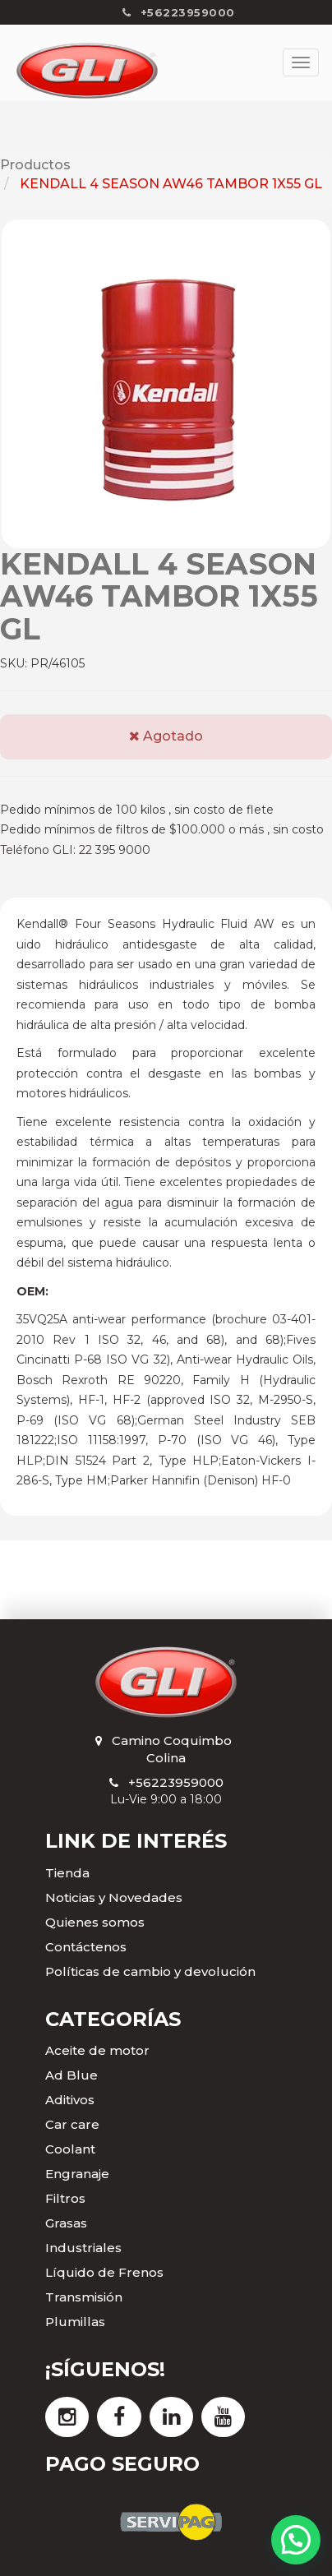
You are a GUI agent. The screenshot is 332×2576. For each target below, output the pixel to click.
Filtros (65, 2198)
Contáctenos (86, 1947)
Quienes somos (95, 1922)
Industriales (83, 2247)
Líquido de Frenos (104, 2272)
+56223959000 (176, 1782)
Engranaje (77, 2173)
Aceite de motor (97, 2050)
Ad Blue (71, 2075)
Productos (35, 165)
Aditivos (70, 2099)
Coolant (70, 2149)
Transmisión (83, 2297)
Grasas (66, 2223)
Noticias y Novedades (113, 1897)
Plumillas (75, 2321)
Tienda (67, 1873)
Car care (72, 2124)
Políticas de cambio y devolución (150, 1971)
